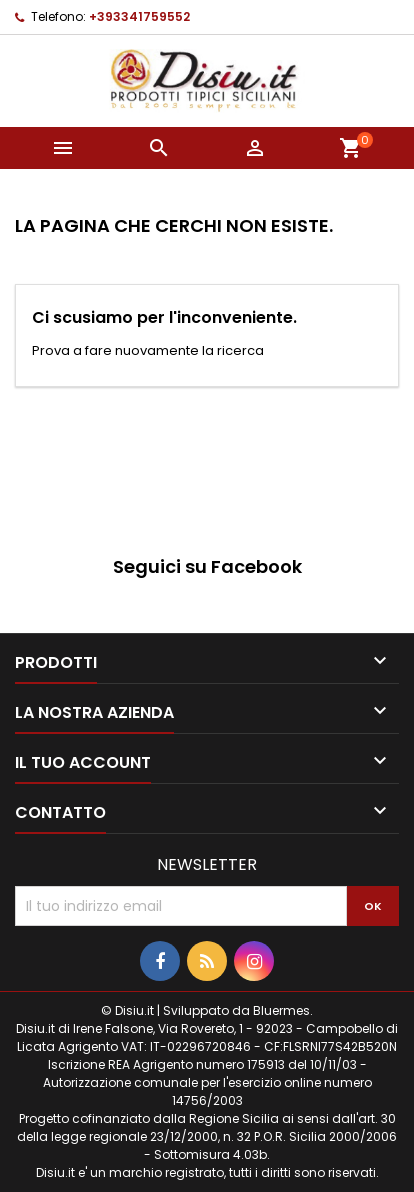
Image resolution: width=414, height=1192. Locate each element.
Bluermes (281, 1010)
